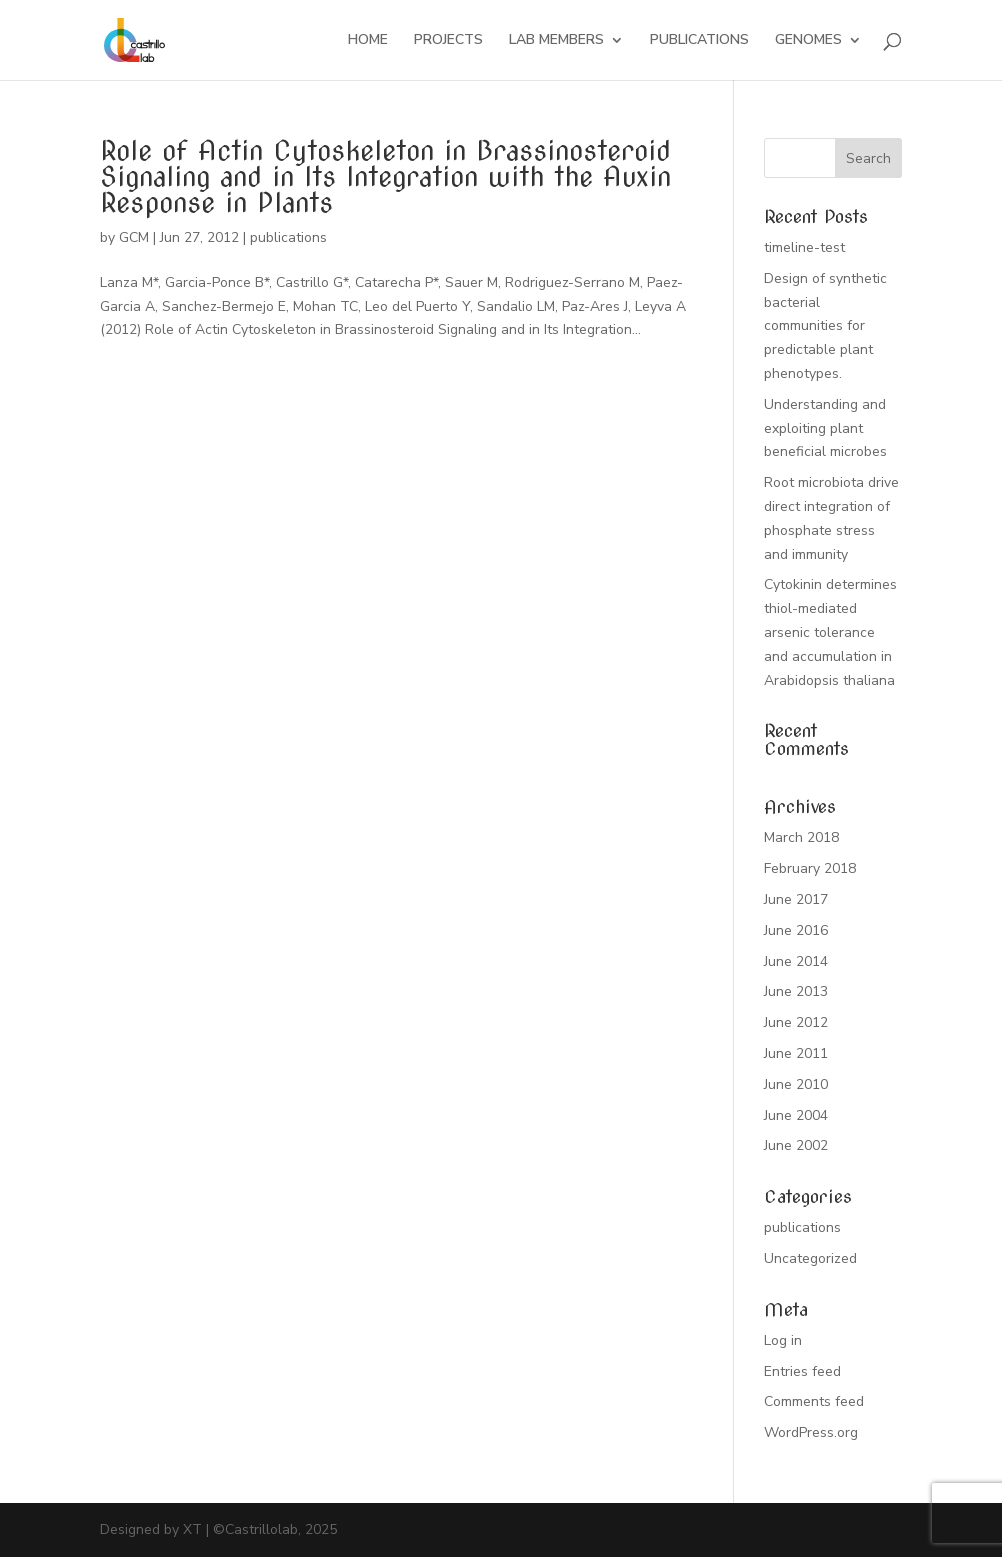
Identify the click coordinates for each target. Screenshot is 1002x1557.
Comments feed (814, 1401)
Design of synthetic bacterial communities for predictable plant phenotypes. (825, 326)
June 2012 (796, 1022)
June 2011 (796, 1053)
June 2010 (796, 1084)
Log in (783, 1340)
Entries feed (802, 1371)
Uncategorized (810, 1258)
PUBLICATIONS (699, 41)
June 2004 (796, 1115)
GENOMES (808, 41)
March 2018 (801, 837)
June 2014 (796, 961)
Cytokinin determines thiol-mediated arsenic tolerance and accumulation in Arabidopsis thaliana (830, 632)
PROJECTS (448, 41)
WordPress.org (811, 1432)
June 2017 (796, 899)
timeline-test (804, 247)
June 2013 (796, 991)
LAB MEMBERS (556, 41)
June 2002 (796, 1145)
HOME (368, 41)
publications (288, 237)
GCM (134, 237)
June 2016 (796, 930)
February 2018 (810, 868)
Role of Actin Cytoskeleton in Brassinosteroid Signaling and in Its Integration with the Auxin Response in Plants (385, 176)
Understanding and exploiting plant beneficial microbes (825, 428)
